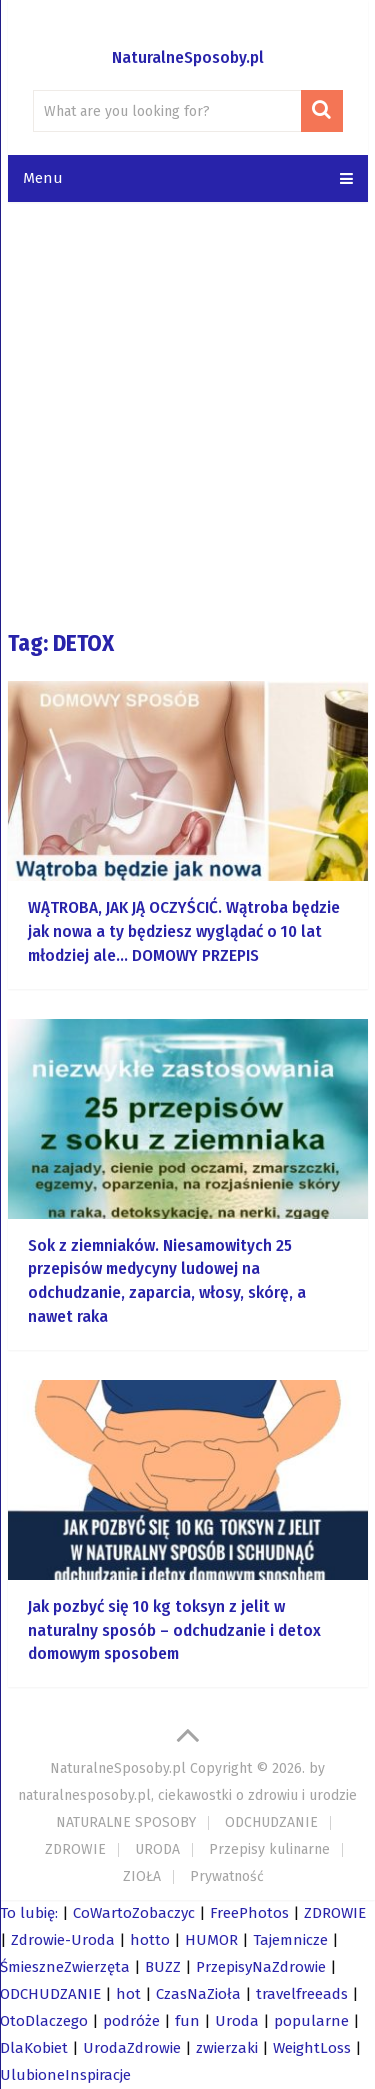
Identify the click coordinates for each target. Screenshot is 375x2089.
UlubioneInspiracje (65, 2075)
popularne (311, 2021)
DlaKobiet (34, 2048)
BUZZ (163, 1967)
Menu (43, 178)
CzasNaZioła (198, 1994)
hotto (150, 1940)
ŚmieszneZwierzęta (65, 1967)
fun (187, 2021)
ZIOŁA (142, 1876)
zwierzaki (227, 2048)
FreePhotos (249, 1913)
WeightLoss (312, 2048)
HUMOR (211, 1940)
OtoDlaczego (44, 2021)
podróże (131, 2021)
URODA (157, 1849)
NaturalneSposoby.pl (188, 57)
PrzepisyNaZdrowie (261, 1967)
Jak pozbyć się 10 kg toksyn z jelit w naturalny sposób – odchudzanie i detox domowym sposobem (174, 1630)
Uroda (237, 2021)
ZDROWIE (75, 1849)
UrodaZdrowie (132, 2048)
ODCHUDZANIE (271, 1822)
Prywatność (227, 1876)
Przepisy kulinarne (269, 1849)
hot (128, 1994)
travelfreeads (302, 1994)
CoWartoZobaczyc (134, 1913)
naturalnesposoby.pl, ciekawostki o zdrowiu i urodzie (187, 1795)
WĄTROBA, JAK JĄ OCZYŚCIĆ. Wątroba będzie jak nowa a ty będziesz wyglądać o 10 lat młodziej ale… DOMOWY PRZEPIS (184, 931)
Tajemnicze (290, 1940)
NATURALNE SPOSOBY (126, 1822)
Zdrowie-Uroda (63, 1940)
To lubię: (29, 1913)
